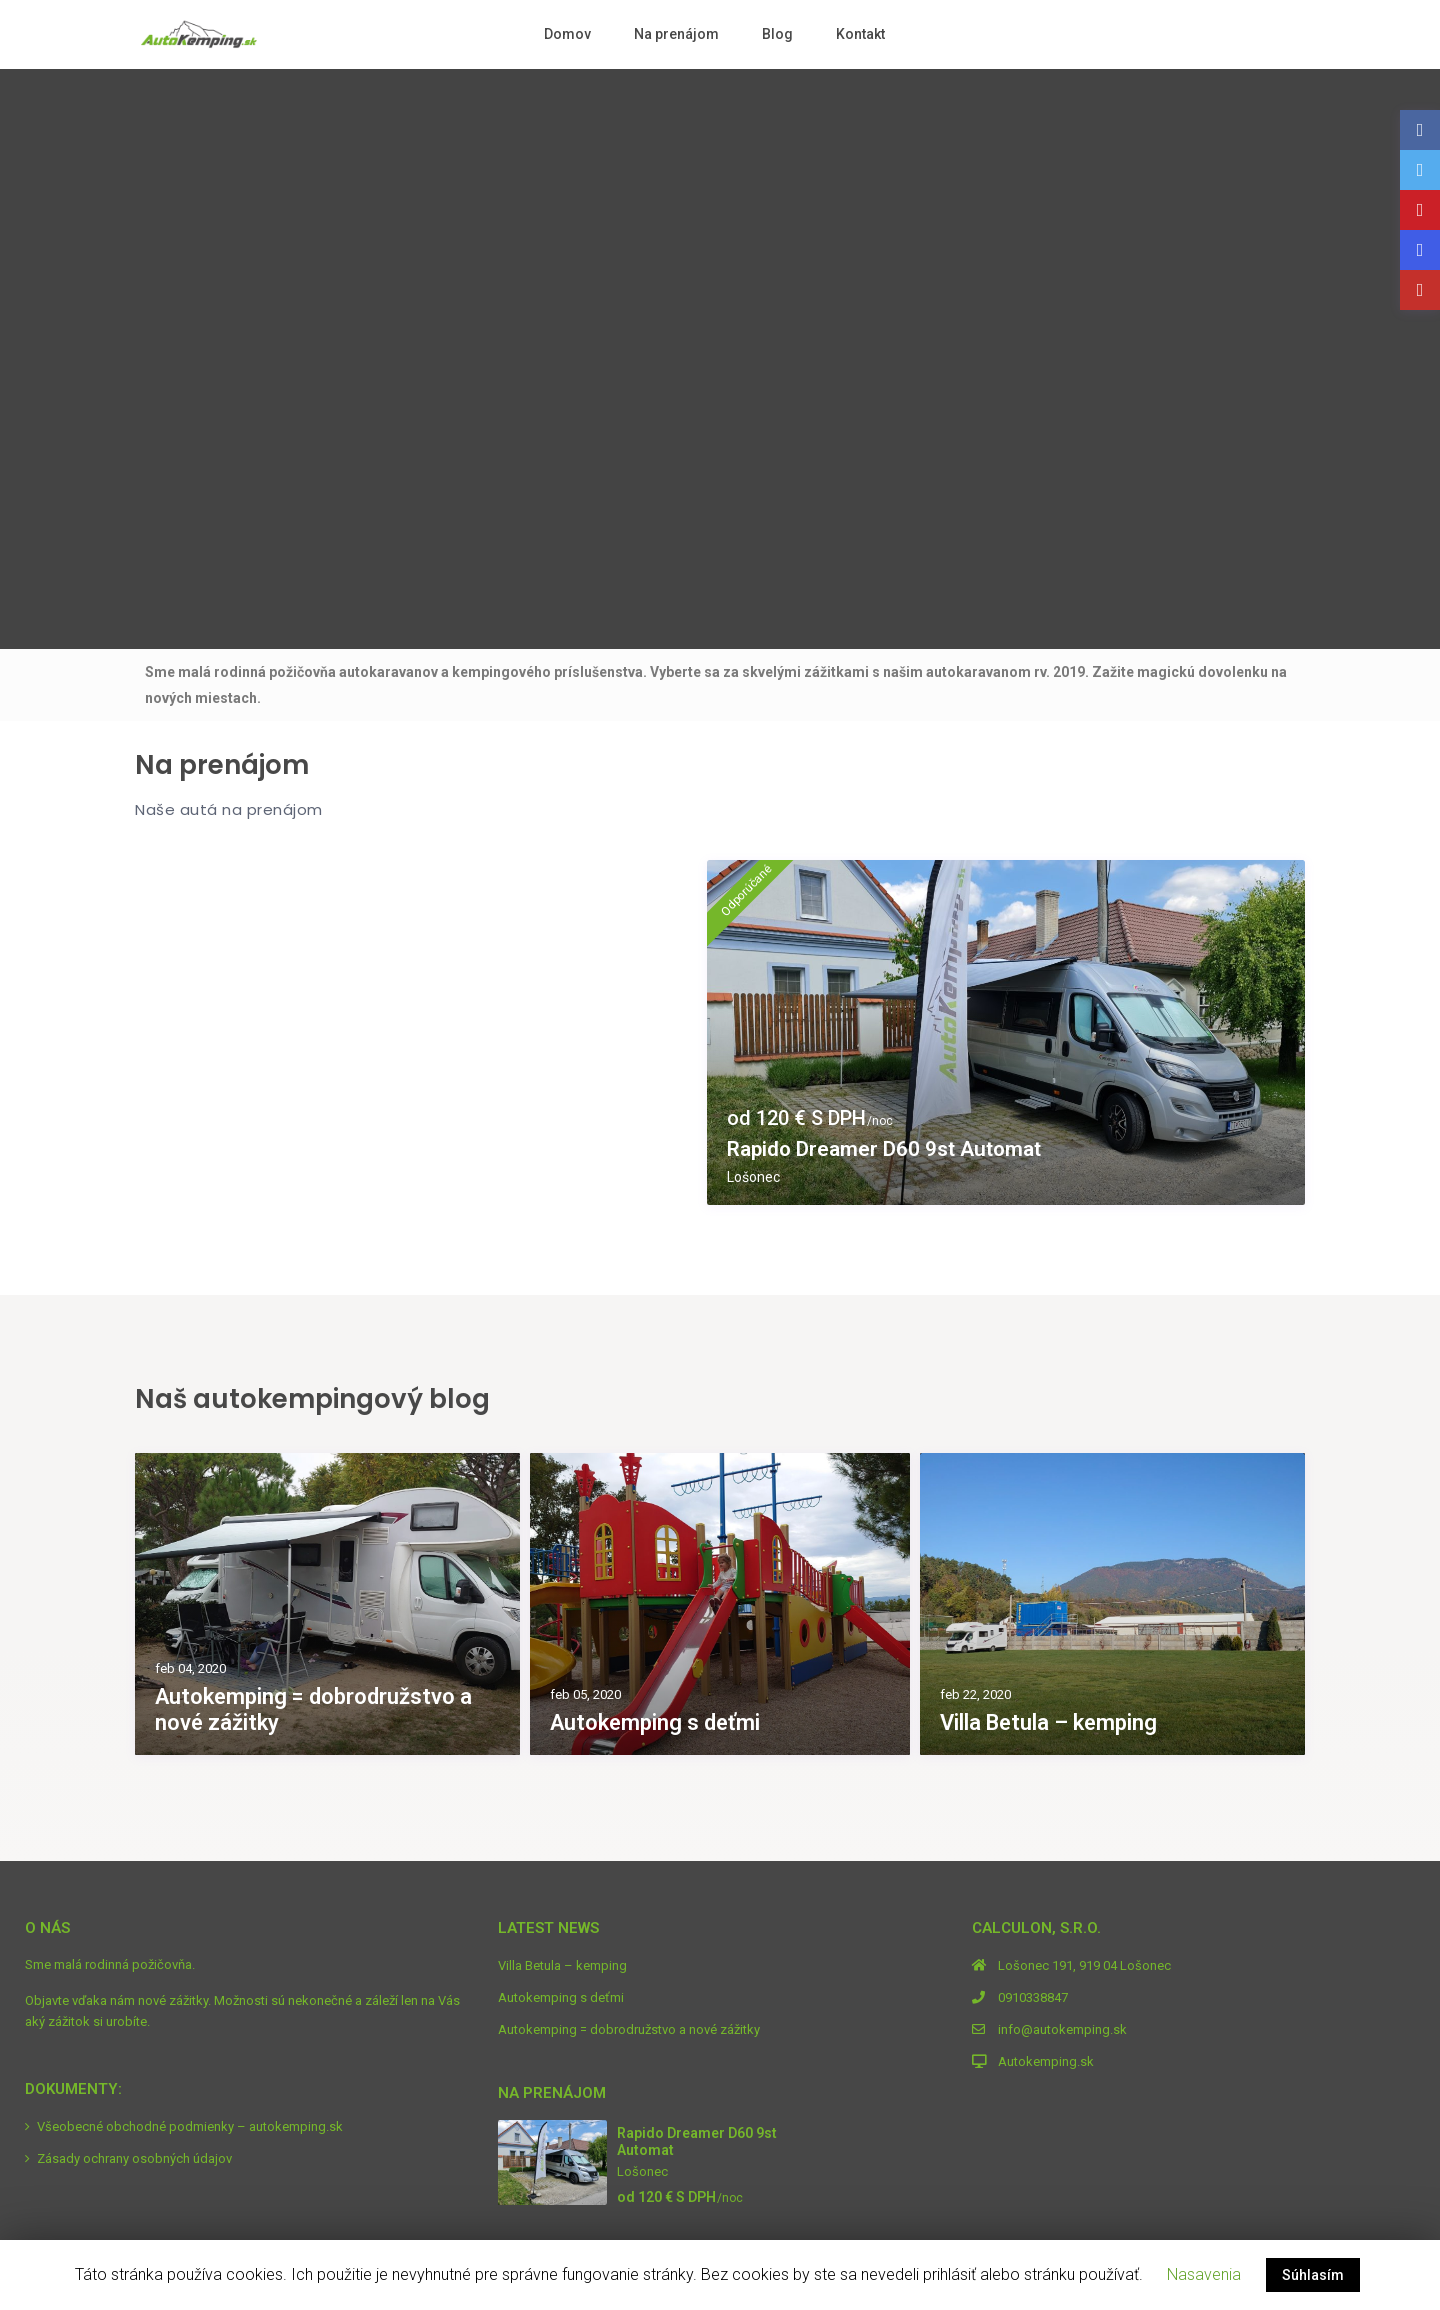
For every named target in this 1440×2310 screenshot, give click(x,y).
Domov (567, 34)
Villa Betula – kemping (1048, 1722)
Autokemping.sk (1046, 2061)
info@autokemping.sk (1062, 2029)
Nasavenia (1204, 2274)
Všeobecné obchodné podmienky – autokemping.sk (190, 2126)
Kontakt (860, 34)
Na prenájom (676, 34)
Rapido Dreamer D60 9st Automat (894, 1148)
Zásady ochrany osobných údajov (134, 2158)
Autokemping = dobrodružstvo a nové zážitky (313, 1709)
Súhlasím (1313, 2275)
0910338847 (1033, 1997)
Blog (777, 34)
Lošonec (753, 1177)
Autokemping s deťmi (655, 1722)
